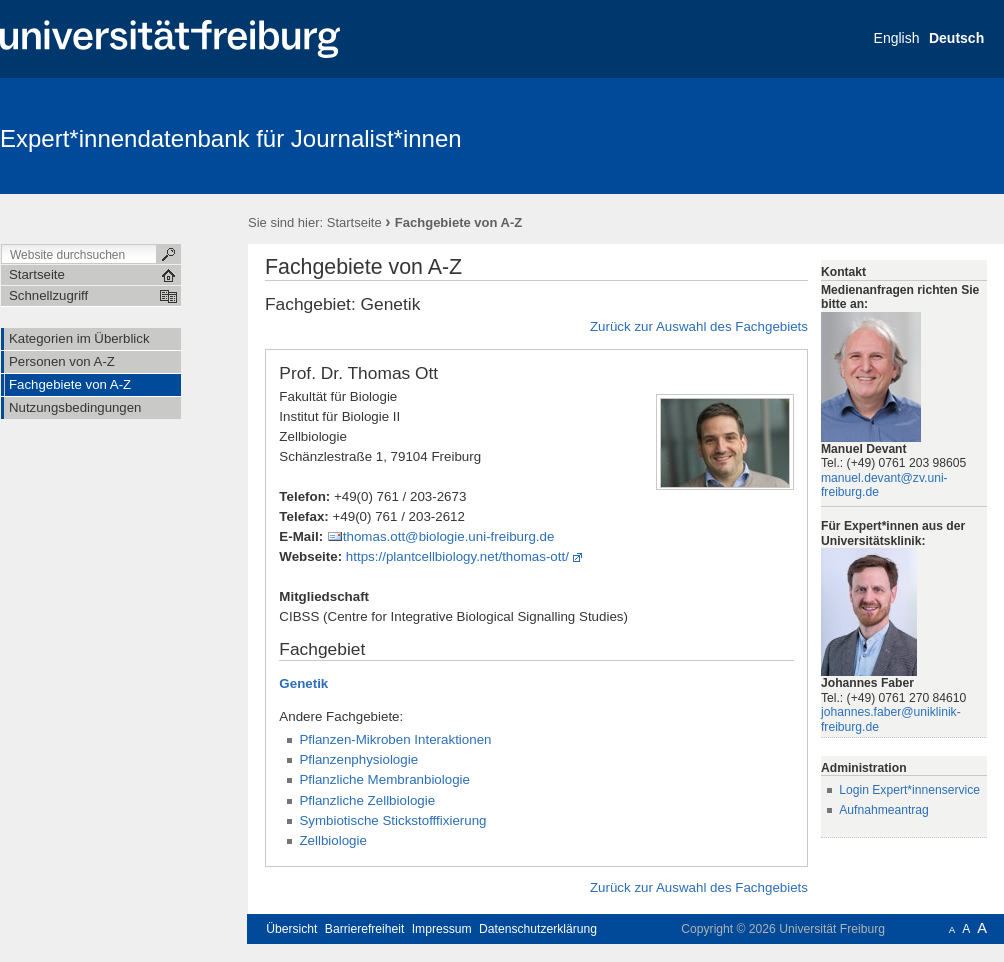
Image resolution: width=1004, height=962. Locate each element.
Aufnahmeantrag (884, 810)
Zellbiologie (333, 840)
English (897, 38)
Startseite (354, 222)
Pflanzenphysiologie (358, 759)
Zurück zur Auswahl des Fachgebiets (699, 326)
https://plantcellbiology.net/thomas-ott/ (457, 556)
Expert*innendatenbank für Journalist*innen (231, 138)
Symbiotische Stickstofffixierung (392, 820)
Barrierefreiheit (365, 929)
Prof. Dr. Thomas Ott (358, 373)
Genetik (303, 683)
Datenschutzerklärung (538, 929)
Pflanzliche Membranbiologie (384, 779)
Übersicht (291, 929)
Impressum (442, 929)
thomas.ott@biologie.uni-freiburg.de (449, 536)
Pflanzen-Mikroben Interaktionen (395, 739)
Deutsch (956, 38)
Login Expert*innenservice (909, 790)
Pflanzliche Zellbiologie (367, 800)
